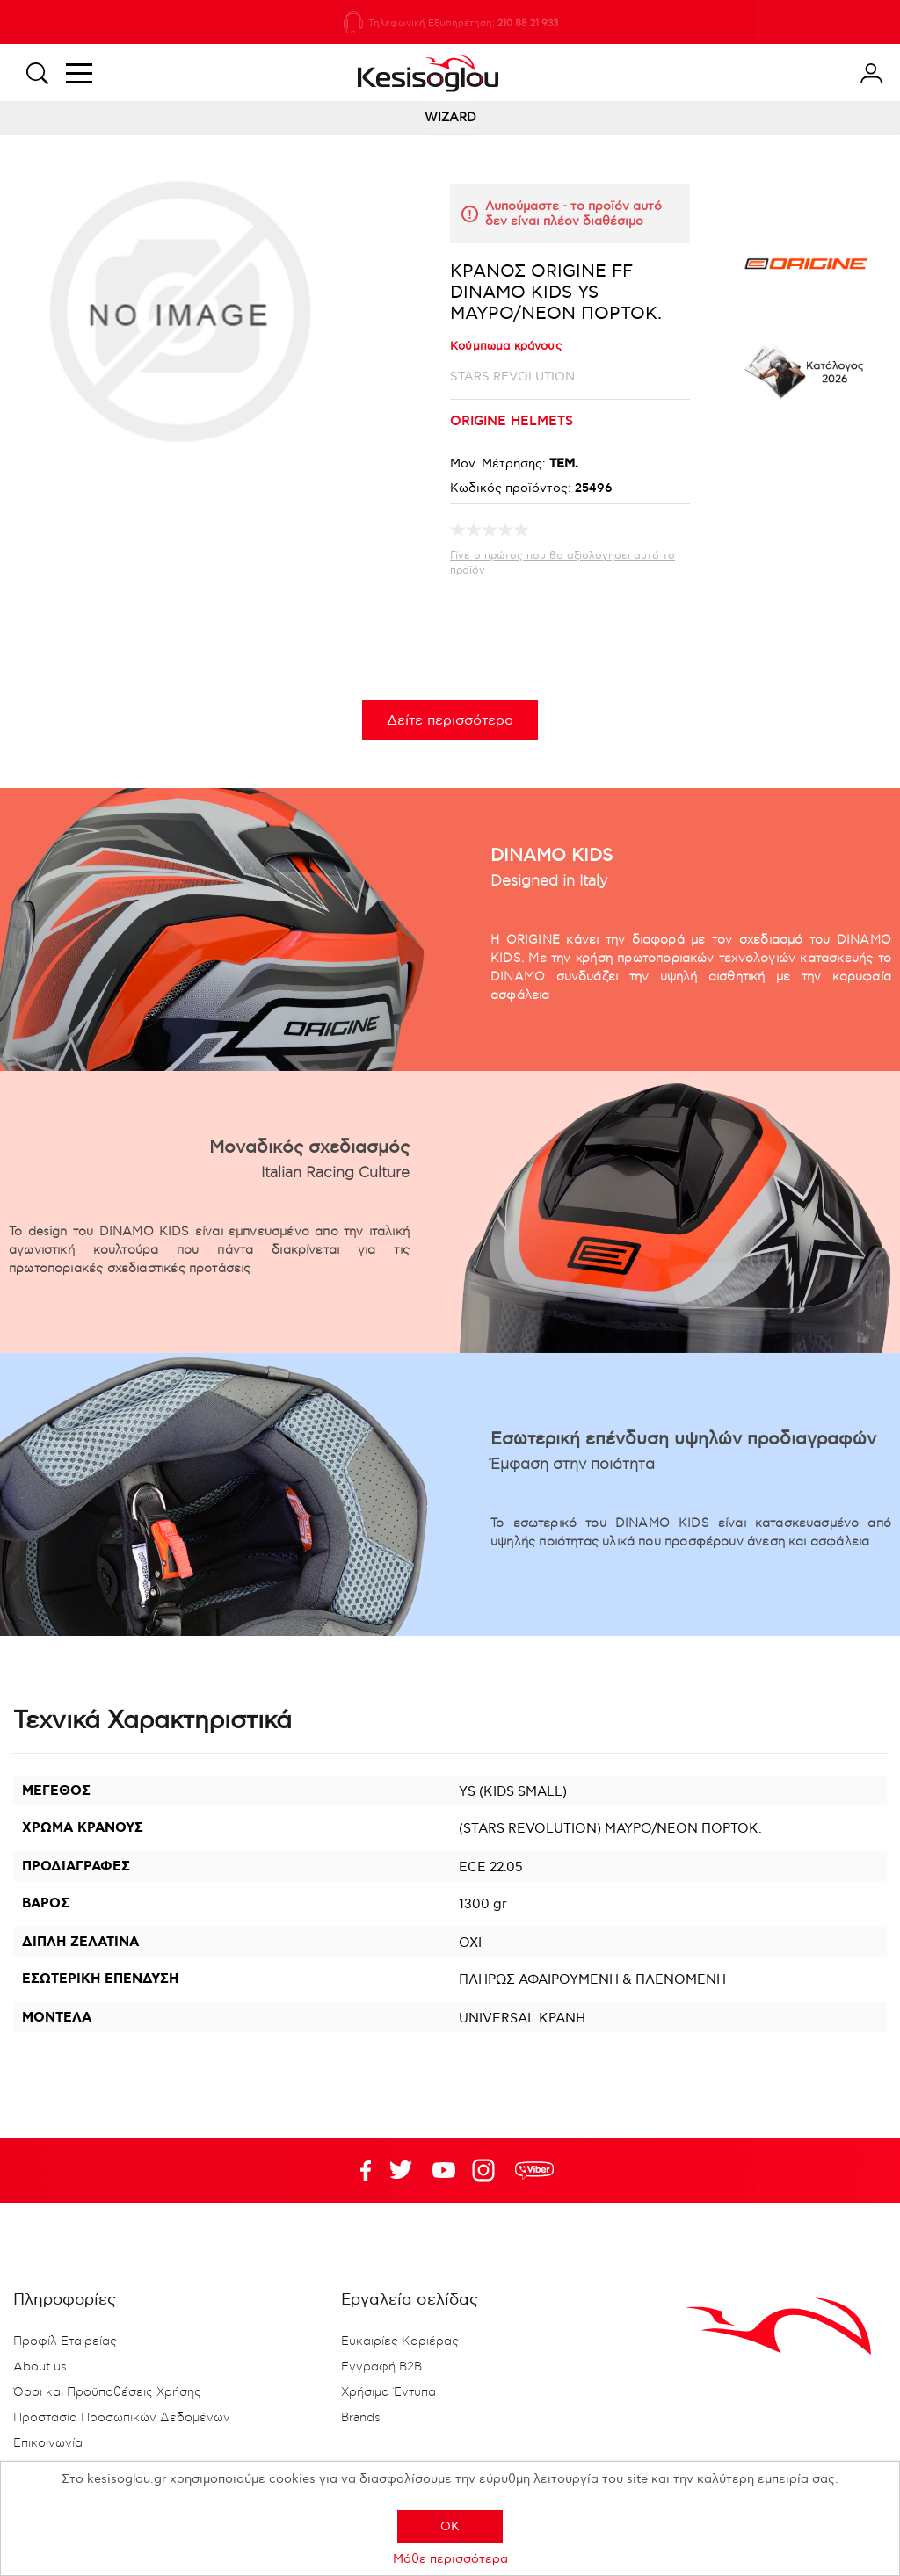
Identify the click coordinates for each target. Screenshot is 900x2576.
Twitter (444, 2170)
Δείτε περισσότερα (450, 721)
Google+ (487, 2170)
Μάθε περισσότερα (450, 2558)
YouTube (401, 2170)
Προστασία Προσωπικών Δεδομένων (121, 2418)
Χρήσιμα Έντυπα (388, 2392)
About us (40, 2367)
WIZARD (450, 117)
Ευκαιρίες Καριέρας (400, 2341)
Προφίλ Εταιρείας (65, 2341)
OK (450, 2526)
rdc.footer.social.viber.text (534, 2170)
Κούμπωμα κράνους (506, 346)
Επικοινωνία (48, 2443)
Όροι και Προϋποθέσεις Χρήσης (107, 2392)
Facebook (358, 2170)
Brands (361, 2418)
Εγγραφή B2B (381, 2367)
